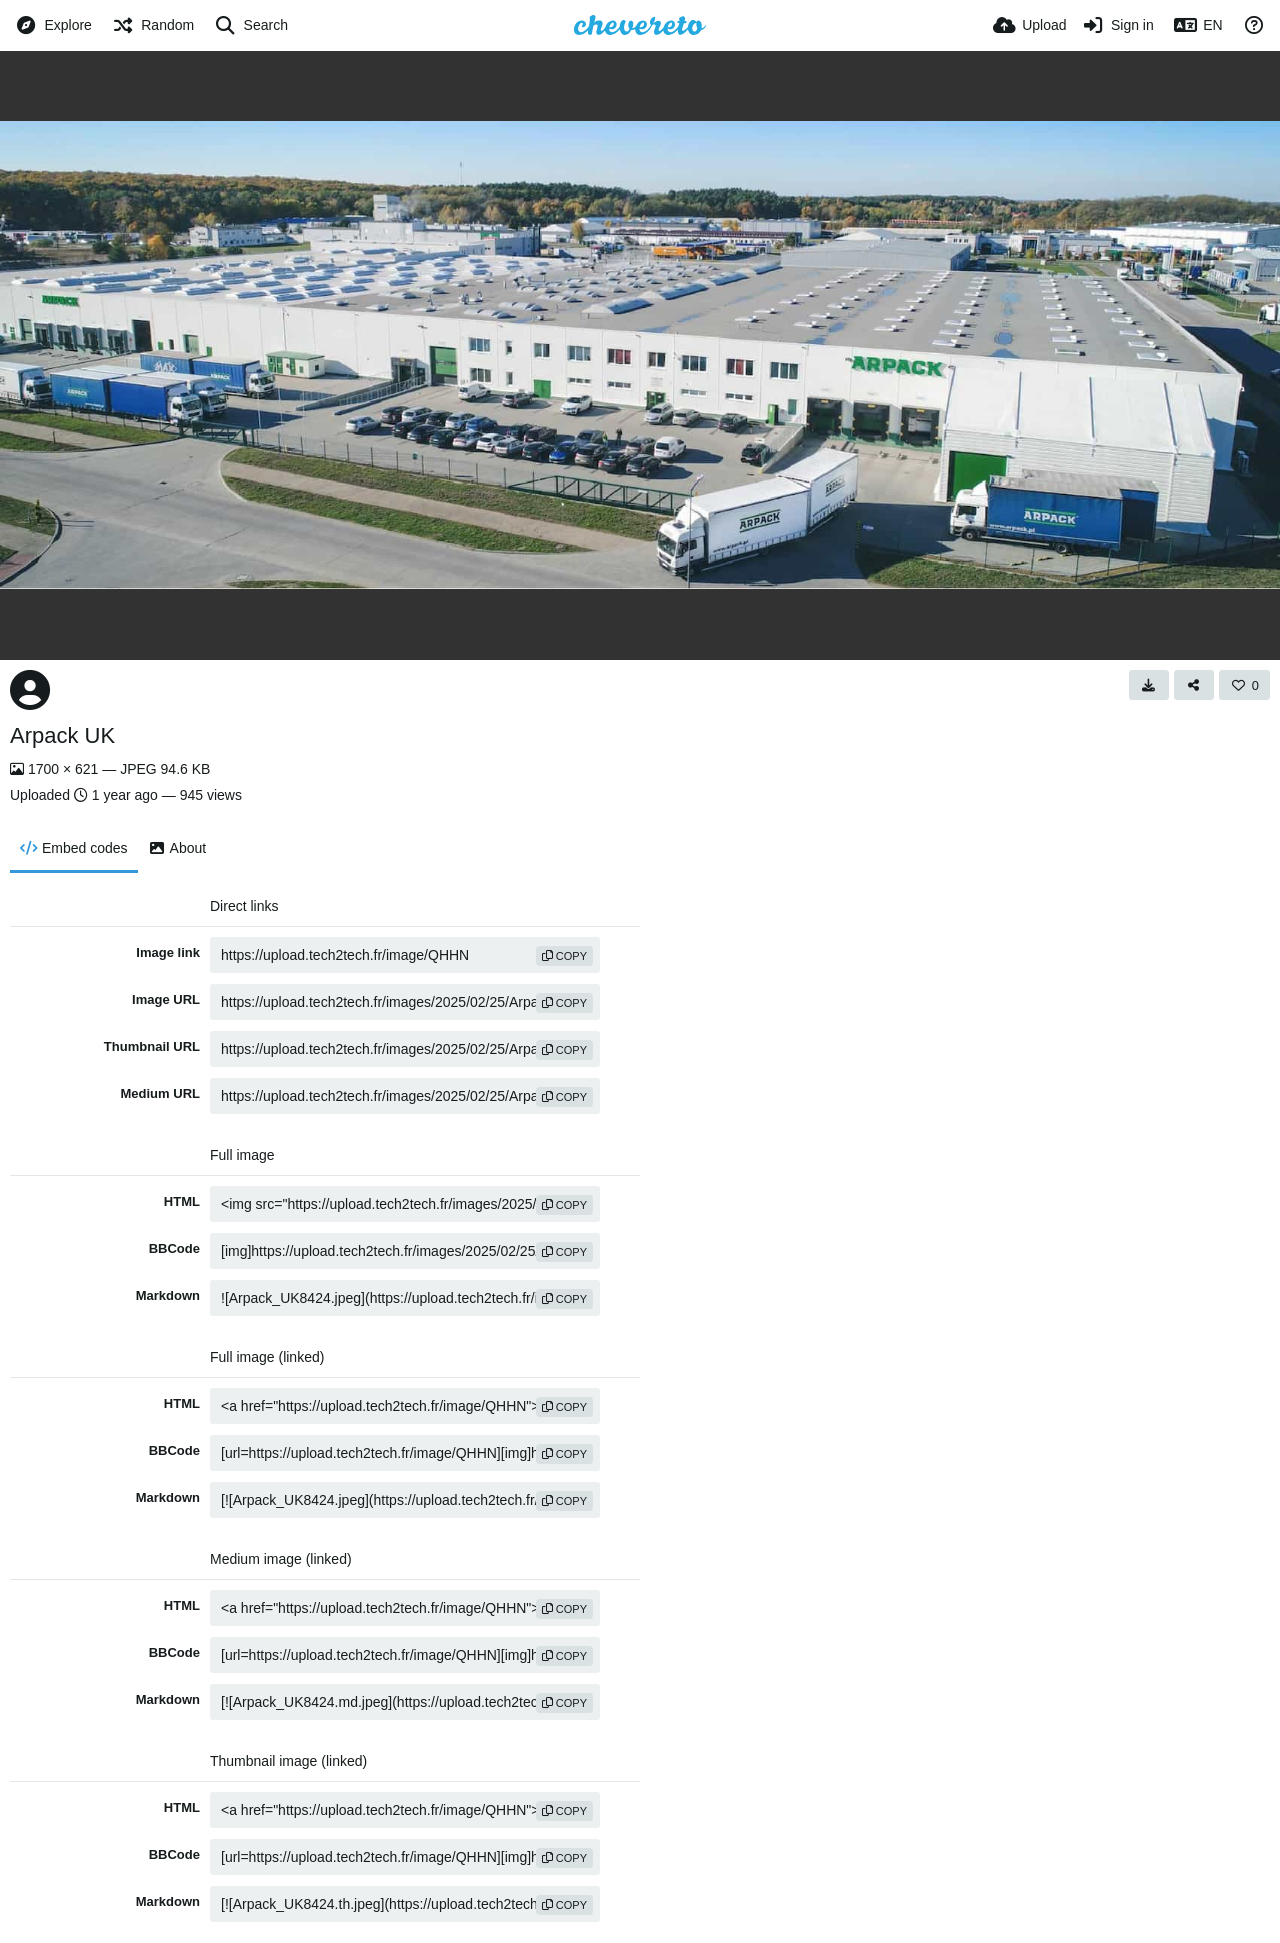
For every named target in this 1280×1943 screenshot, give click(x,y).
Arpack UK (62, 735)
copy (564, 956)
